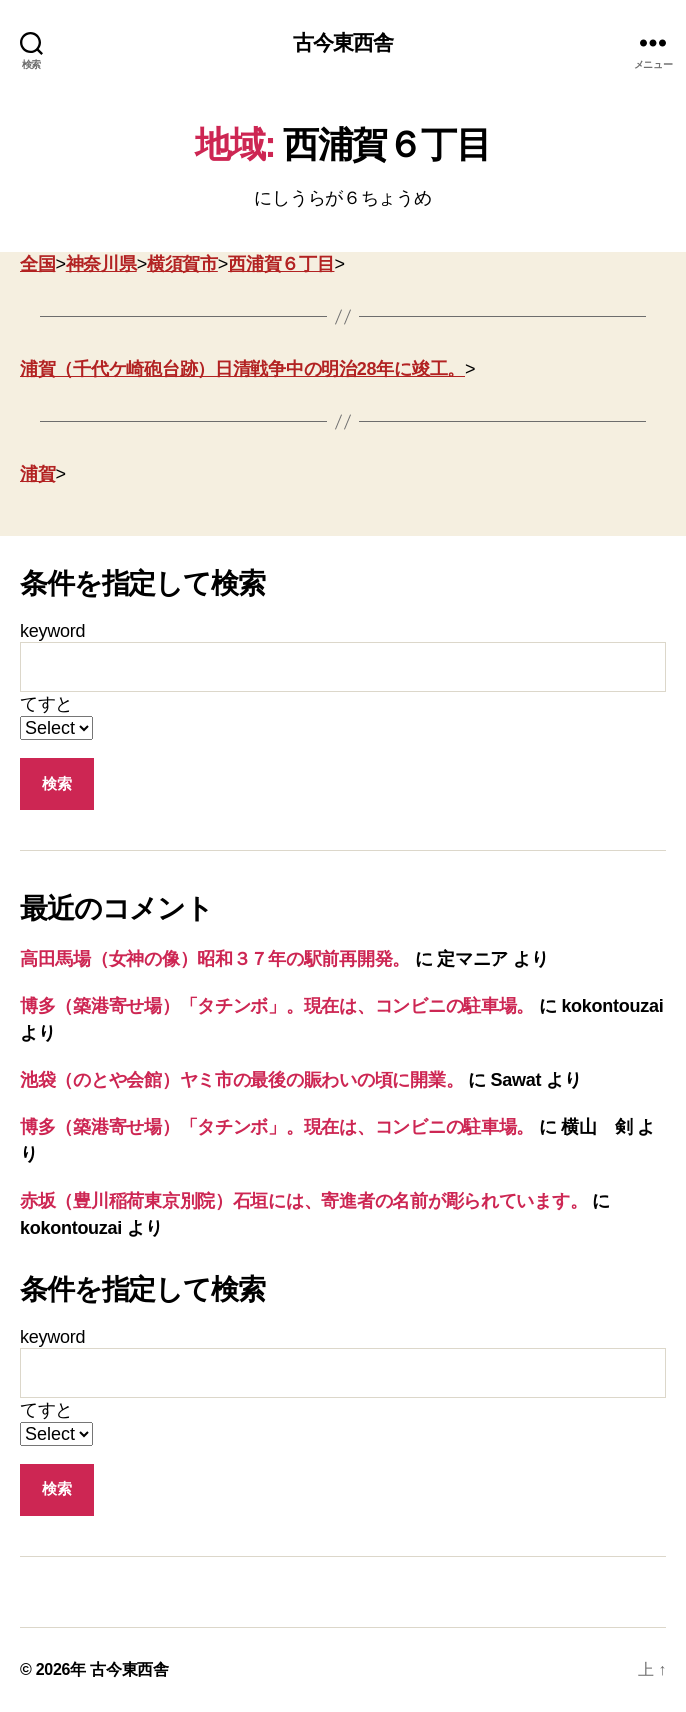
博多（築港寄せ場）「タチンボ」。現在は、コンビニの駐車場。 (277, 1006)
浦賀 (37, 474)
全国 (37, 264)
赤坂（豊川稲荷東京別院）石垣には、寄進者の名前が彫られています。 (303, 1201)
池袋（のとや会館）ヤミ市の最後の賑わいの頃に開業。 (241, 1080)
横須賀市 (182, 264)
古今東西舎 (343, 42)
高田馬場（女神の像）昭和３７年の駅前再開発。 (215, 959)
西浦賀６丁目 (281, 264)
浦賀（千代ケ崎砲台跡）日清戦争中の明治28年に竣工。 (242, 369)
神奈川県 (101, 264)
